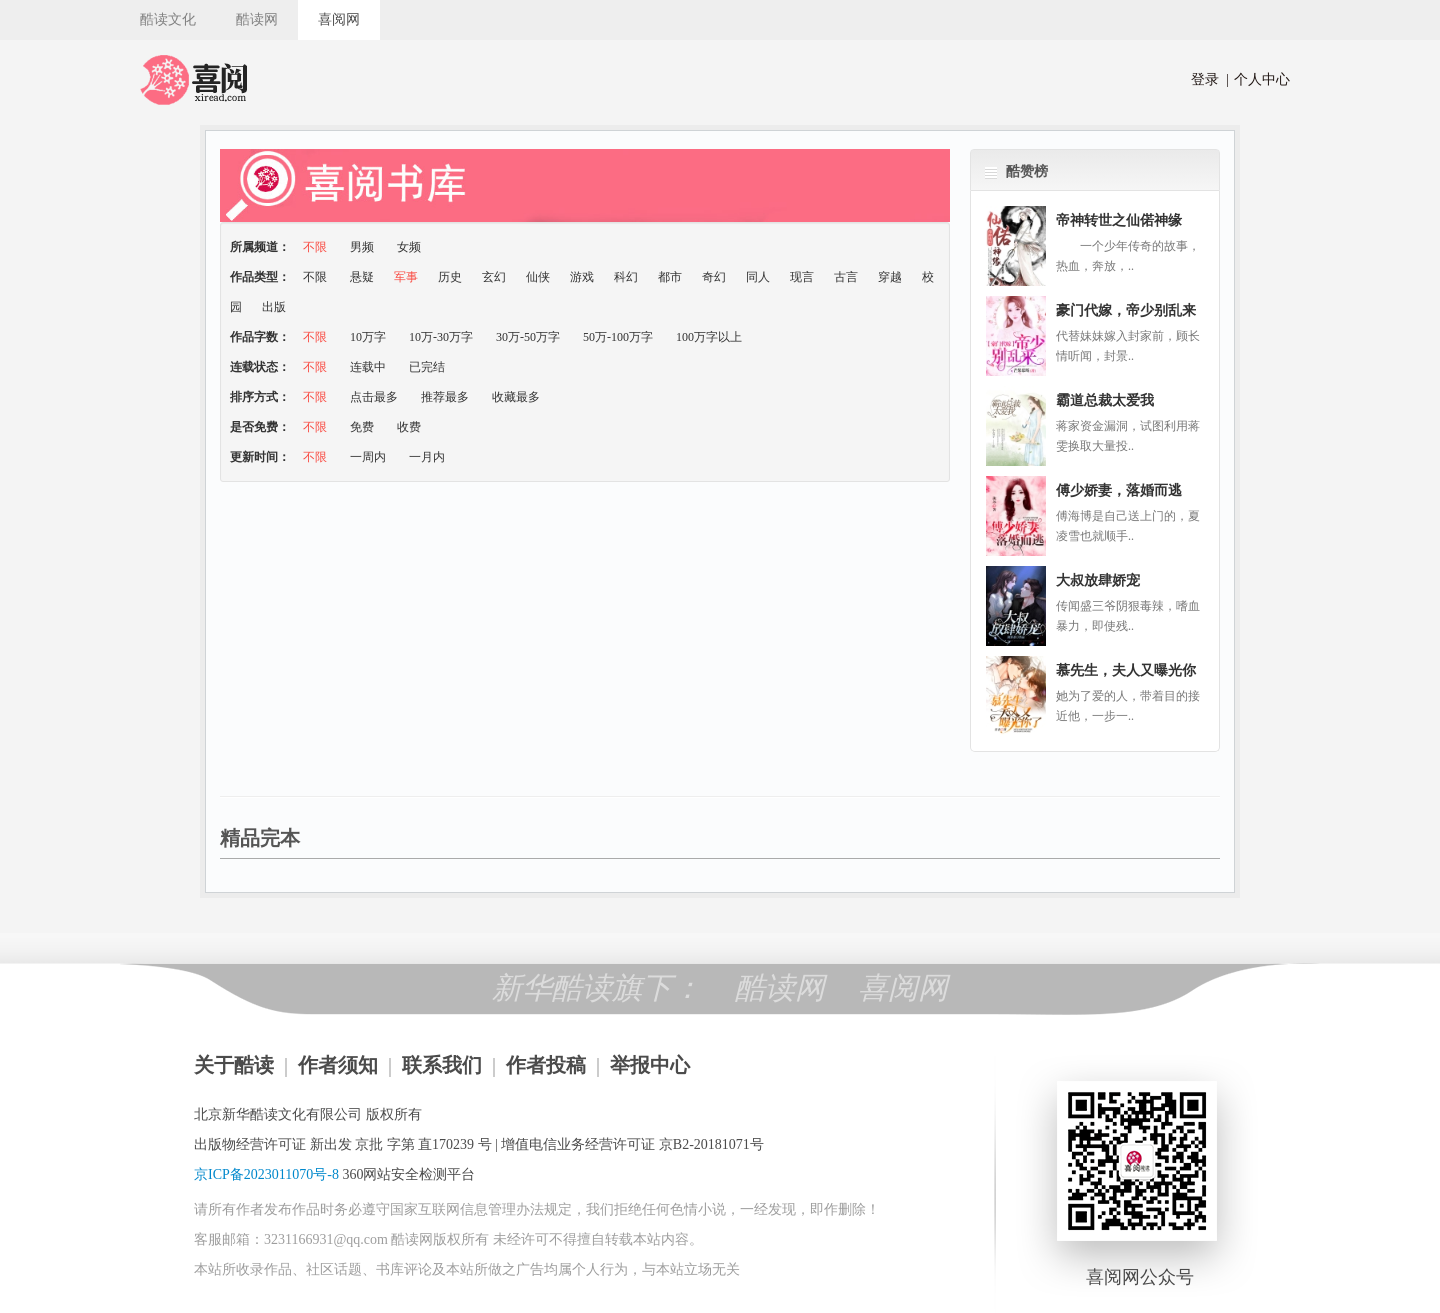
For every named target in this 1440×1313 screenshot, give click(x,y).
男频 (363, 247)
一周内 (369, 457)
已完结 (427, 367)
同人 (758, 277)
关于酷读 (234, 1065)
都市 (670, 277)
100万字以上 (709, 337)
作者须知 (338, 1065)
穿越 (890, 277)
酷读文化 (168, 19)
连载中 (369, 367)
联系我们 (442, 1065)
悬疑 (362, 277)
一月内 (427, 457)
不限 (316, 247)
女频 (409, 247)
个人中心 (1258, 79)
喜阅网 (339, 19)
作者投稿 (546, 1065)
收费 (409, 427)
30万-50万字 (529, 337)
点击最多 (375, 397)
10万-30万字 (442, 337)
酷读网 (257, 19)
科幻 (626, 277)
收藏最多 (516, 397)
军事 (406, 277)
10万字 (369, 337)
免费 (363, 427)
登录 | (1210, 79)
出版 (274, 307)
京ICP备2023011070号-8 (266, 1174)
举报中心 (650, 1065)
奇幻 (714, 277)
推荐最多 (446, 397)
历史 (450, 277)
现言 (802, 277)
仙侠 (538, 277)
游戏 (582, 277)
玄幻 (494, 277)
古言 (846, 277)
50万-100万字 (619, 337)
